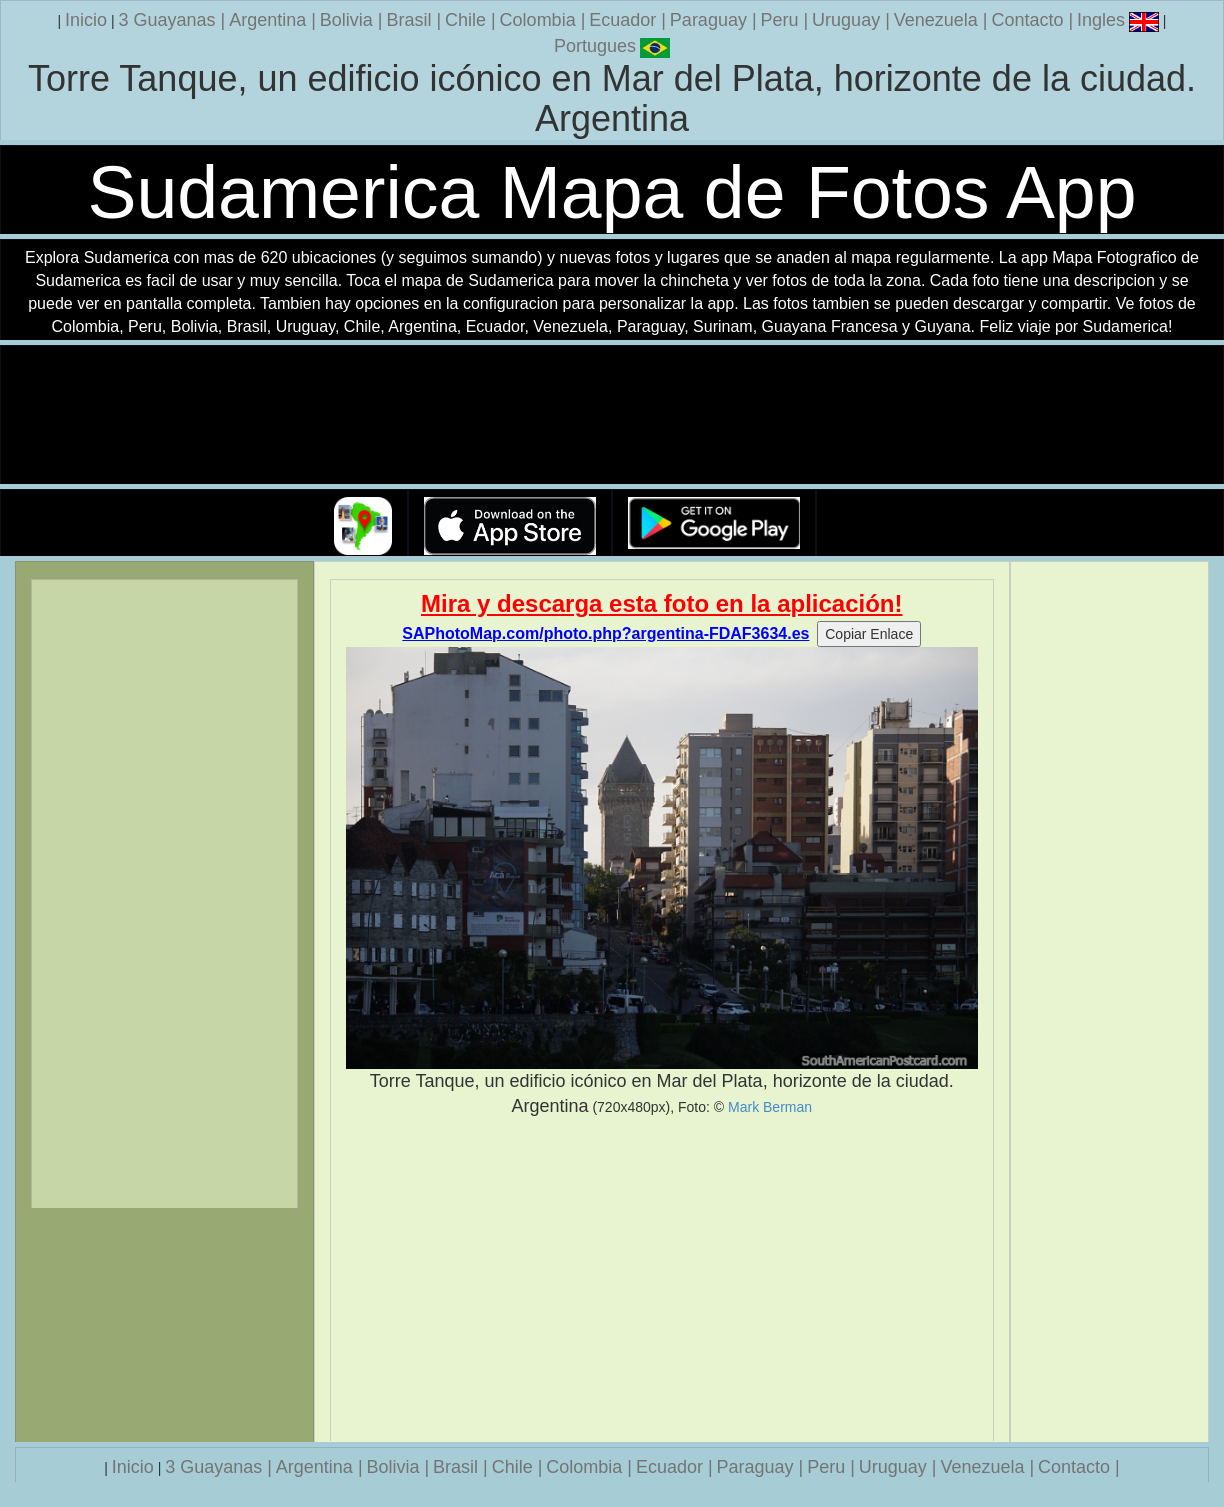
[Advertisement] (662, 1280)
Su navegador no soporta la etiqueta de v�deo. (612, 415)
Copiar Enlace (869, 634)
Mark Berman (770, 1107)
